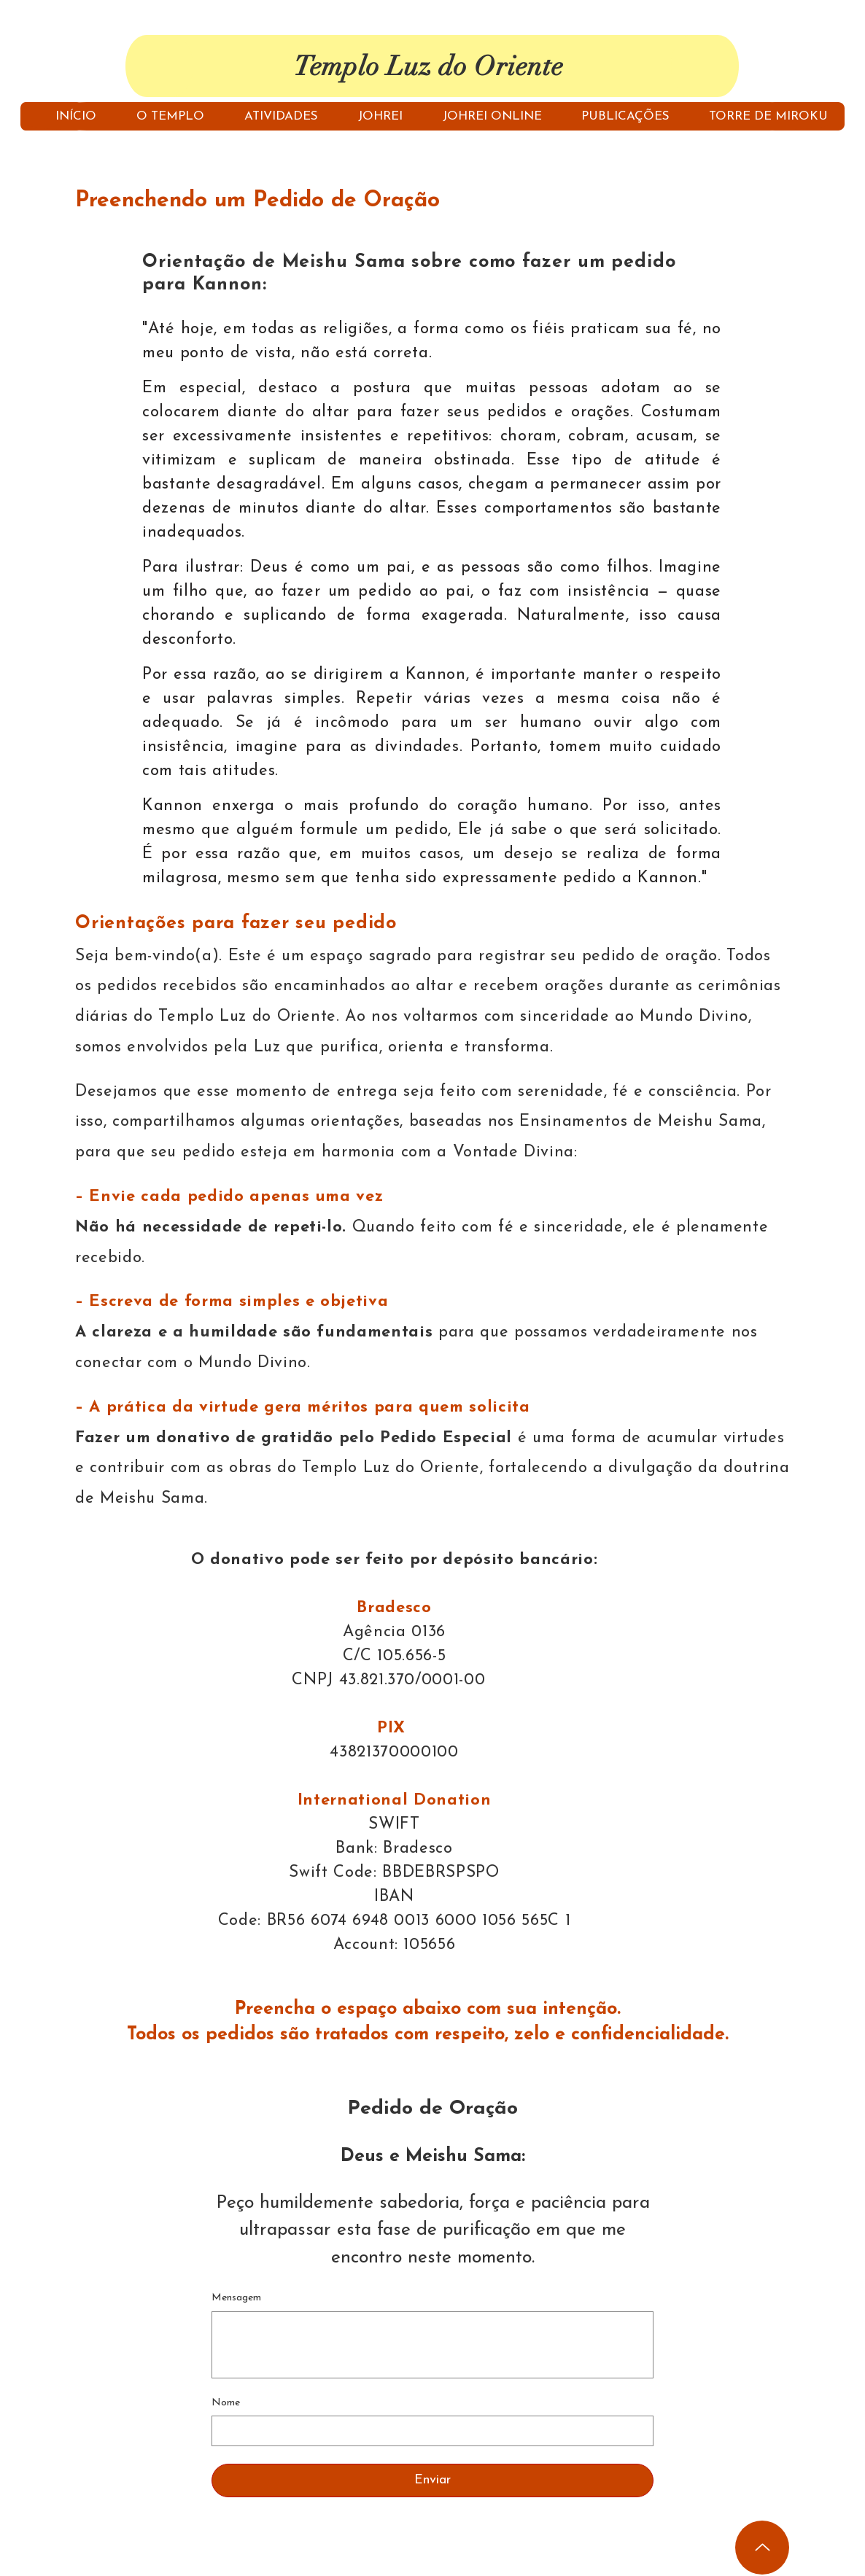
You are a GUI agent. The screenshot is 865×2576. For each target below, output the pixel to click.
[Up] (762, 2548)
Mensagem (236, 2297)
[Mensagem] (432, 2345)
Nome (226, 2402)
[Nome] (428, 2430)
